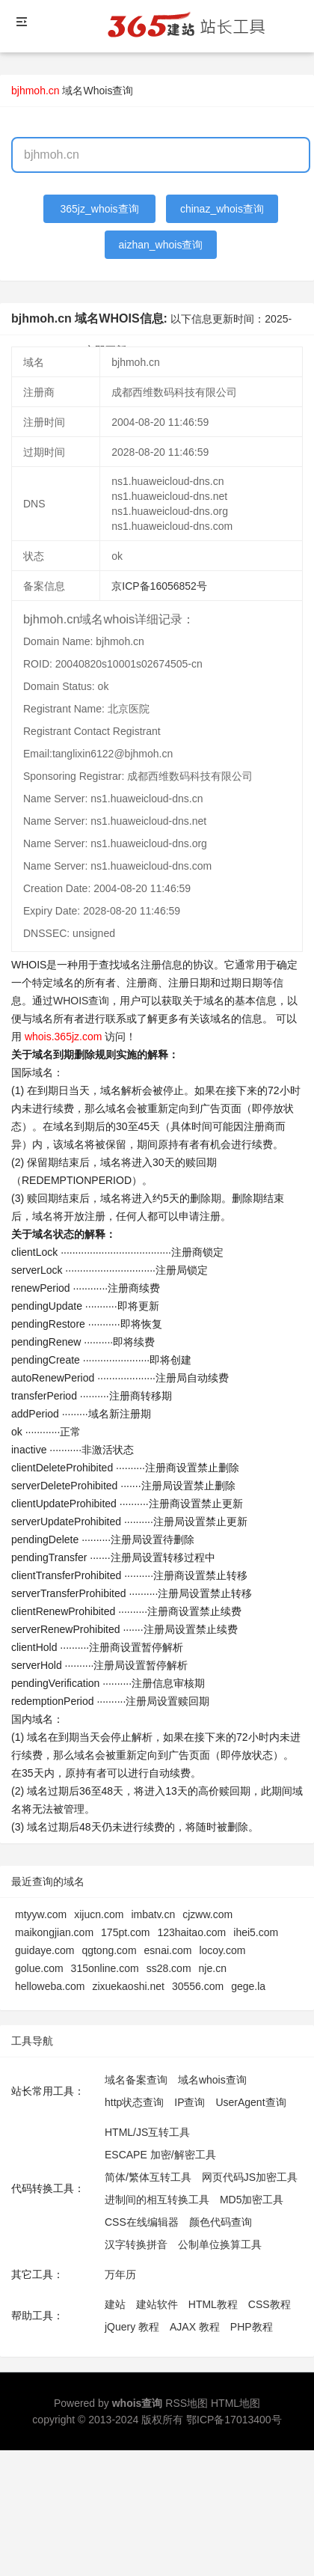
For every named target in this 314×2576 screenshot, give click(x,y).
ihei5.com (255, 1932)
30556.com (198, 1986)
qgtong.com (108, 1950)
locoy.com (222, 1950)
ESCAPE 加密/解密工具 (160, 2155)
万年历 (120, 2274)
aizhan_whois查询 (161, 245)
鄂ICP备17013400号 (234, 2420)
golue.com (39, 1968)
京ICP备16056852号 (159, 586)
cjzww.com (207, 1914)
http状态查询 (134, 2102)
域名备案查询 (136, 2080)
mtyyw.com (41, 1914)
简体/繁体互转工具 (148, 2177)
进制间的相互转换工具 (157, 2200)
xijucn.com (98, 1914)
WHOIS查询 (81, 1001)
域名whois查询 (212, 2080)
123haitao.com (191, 1932)
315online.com (105, 1968)
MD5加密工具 (252, 2200)
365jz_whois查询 (100, 209)
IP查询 (189, 2102)
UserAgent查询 (250, 2102)
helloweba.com (49, 1986)
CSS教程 (269, 2304)
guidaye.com (44, 1950)
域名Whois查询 (97, 91)
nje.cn (213, 1968)
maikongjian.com (54, 1932)
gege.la (248, 1986)
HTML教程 (213, 2304)
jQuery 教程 (132, 2327)
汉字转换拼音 (136, 2244)
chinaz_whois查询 (222, 209)
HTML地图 (235, 2403)
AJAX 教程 (195, 2327)
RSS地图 (186, 2403)
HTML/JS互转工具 (147, 2132)
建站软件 (157, 2304)
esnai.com (168, 1950)
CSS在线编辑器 (142, 2222)
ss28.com (169, 1968)
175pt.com (125, 1932)
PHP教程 (251, 2327)
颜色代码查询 (220, 2222)
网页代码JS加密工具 (250, 2177)
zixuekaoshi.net (128, 1986)
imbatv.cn (153, 1914)
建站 (115, 2304)
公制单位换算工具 (220, 2244)
